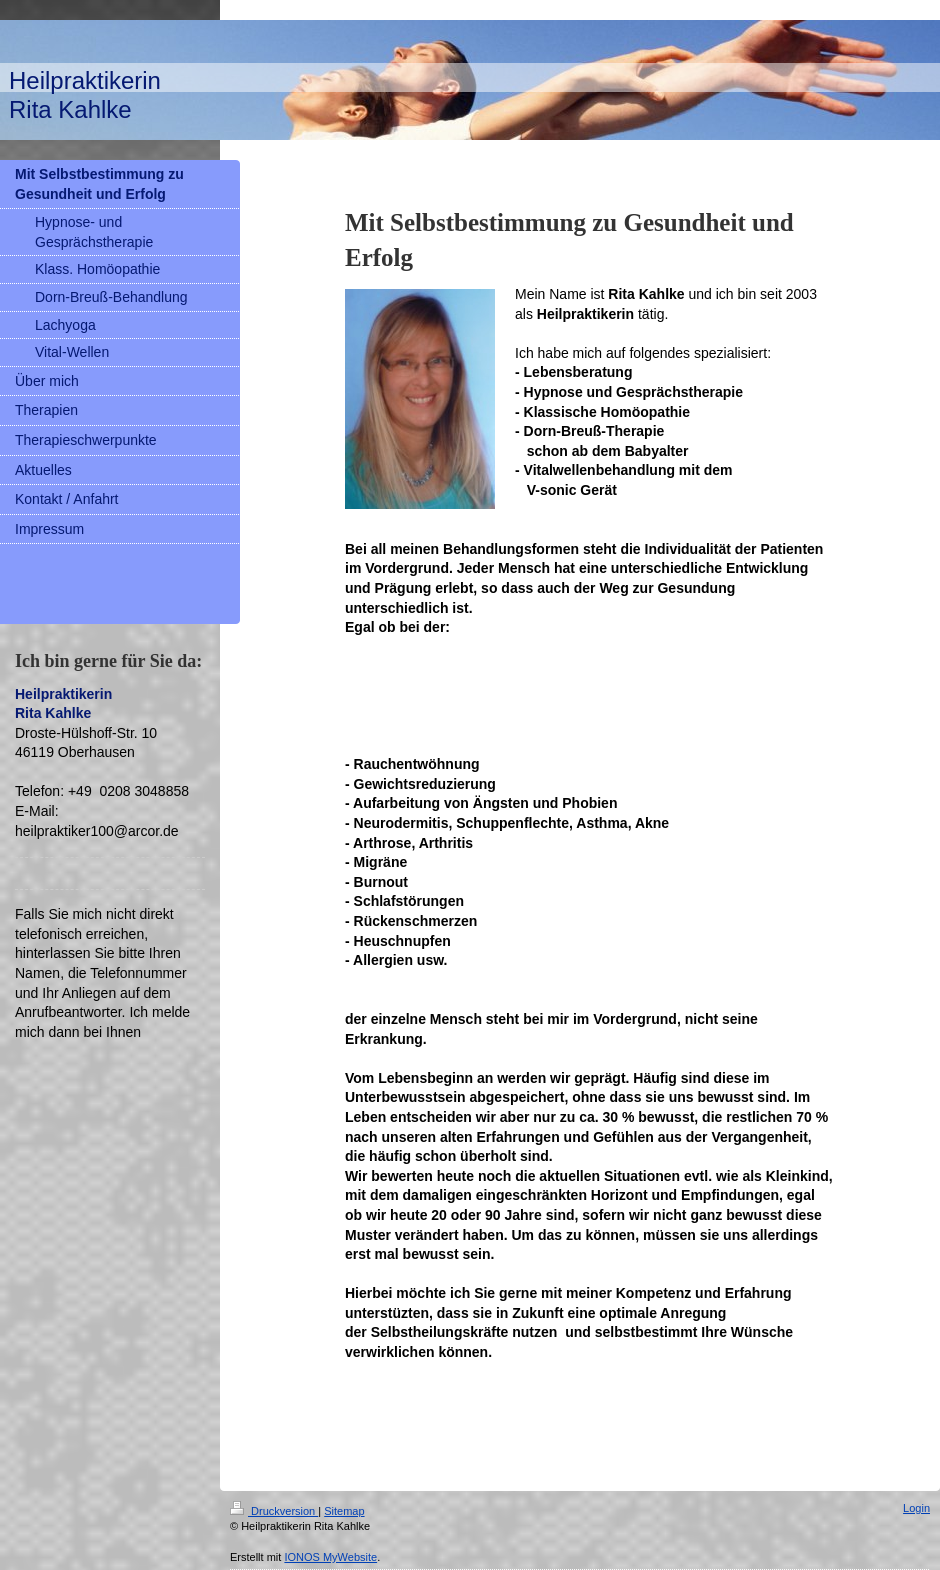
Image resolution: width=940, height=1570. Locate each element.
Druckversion (274, 1511)
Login (916, 1508)
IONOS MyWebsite (330, 1557)
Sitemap (344, 1511)
